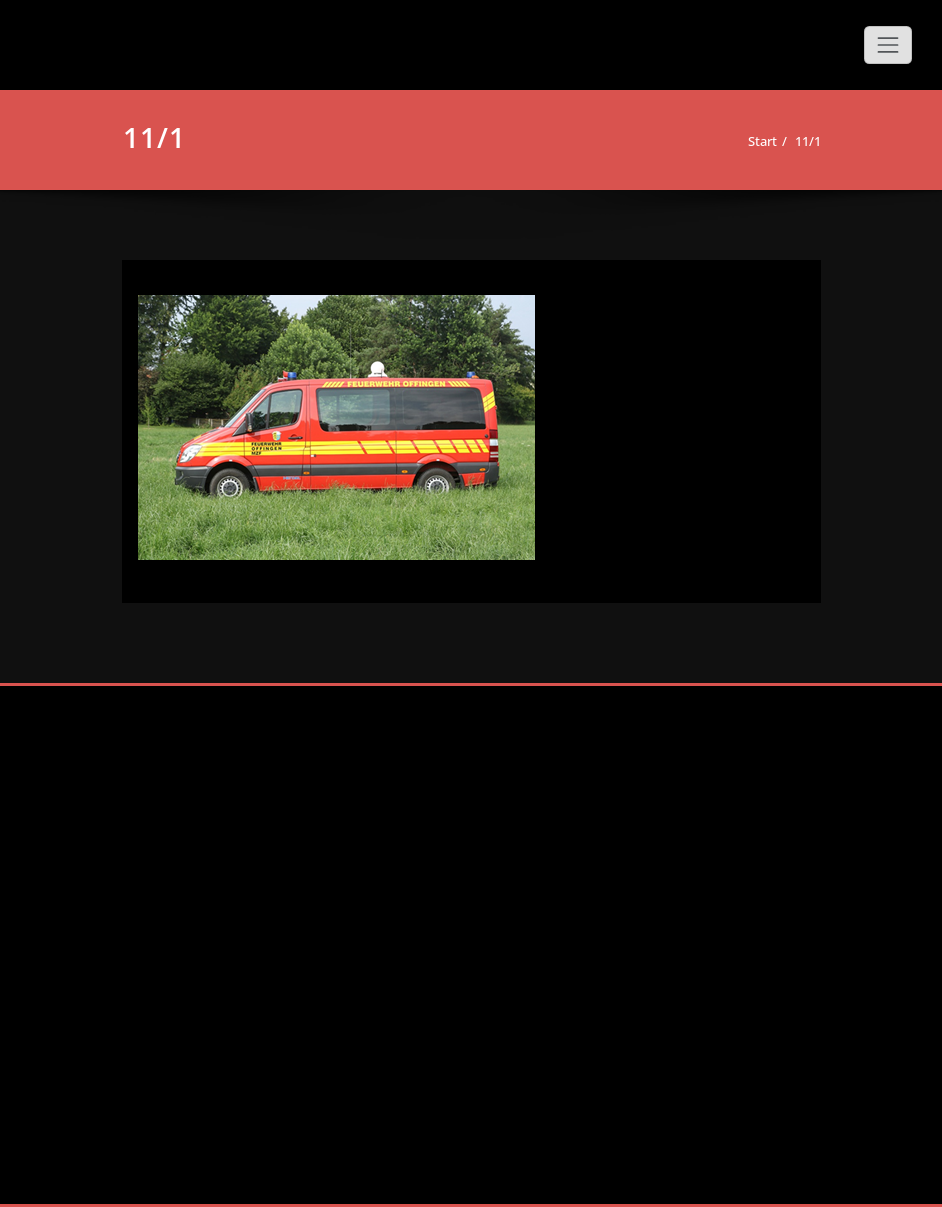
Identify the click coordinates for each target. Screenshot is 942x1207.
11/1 (808, 141)
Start (762, 141)
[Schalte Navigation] (888, 45)
